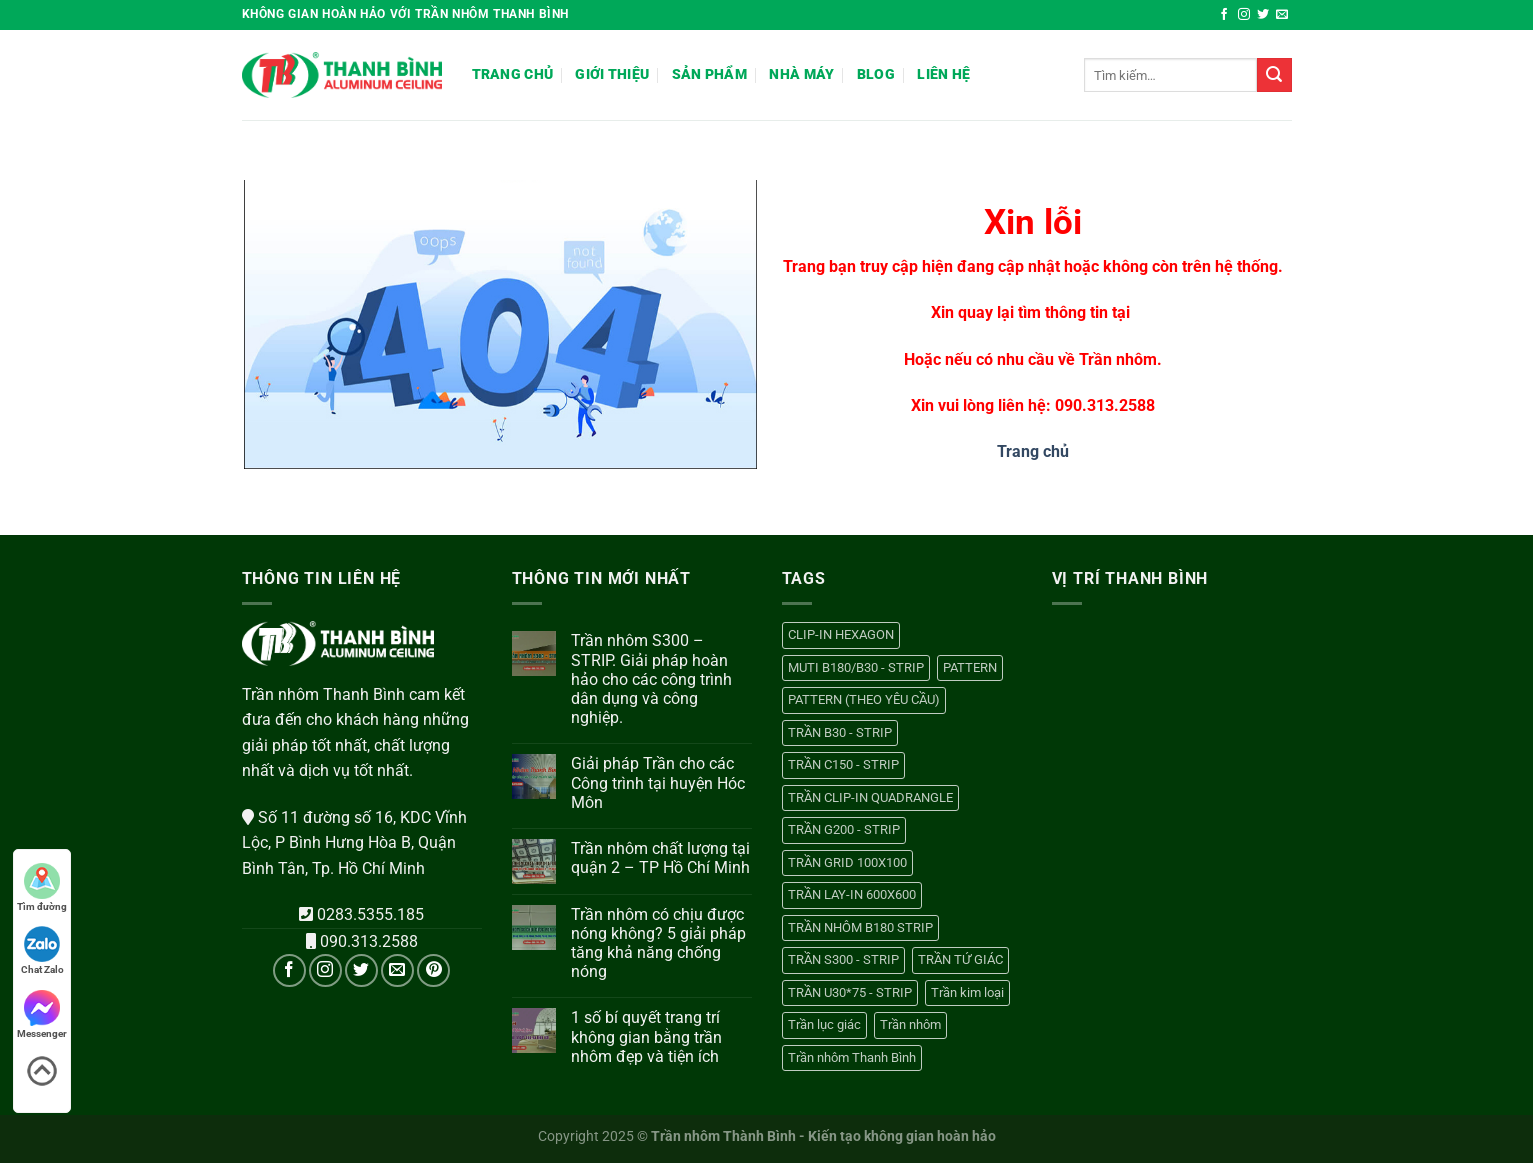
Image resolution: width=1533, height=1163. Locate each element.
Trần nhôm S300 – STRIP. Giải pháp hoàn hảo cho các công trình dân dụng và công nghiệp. (651, 679)
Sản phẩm (709, 74)
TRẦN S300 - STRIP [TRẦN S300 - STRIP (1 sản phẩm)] (843, 959)
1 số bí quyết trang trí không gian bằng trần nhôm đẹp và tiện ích (646, 1036)
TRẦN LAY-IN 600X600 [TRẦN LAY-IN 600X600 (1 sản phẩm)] (852, 894)
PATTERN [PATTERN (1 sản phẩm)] (970, 667)
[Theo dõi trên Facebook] (1224, 15)
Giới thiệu (612, 74)
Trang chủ (513, 74)
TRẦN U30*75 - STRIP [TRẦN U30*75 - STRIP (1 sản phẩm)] (850, 992)
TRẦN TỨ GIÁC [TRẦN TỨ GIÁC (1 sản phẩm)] (960, 959)
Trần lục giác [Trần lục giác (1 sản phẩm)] (824, 1024)
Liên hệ (943, 74)
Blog (876, 74)
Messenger (42, 1014)
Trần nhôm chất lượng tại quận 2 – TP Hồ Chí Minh (660, 858)
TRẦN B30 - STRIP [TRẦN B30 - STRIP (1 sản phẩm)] (840, 732)
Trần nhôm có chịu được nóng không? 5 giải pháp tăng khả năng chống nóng (658, 943)
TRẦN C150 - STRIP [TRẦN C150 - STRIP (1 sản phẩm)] (843, 764)
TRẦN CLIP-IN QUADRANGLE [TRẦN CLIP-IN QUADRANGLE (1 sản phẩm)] (870, 797)
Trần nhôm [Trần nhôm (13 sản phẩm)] (910, 1024)
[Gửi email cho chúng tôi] (1282, 15)
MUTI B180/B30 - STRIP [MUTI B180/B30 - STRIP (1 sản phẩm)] (856, 667)
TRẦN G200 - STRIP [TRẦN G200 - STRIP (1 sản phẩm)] (844, 829)
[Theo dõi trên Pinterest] (433, 970)
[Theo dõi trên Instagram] (1244, 15)
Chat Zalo (42, 950)
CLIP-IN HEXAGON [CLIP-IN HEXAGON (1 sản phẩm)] (841, 634)
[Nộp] (1274, 75)
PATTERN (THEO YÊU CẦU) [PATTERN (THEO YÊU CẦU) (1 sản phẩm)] (864, 699)
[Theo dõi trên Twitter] (1263, 15)
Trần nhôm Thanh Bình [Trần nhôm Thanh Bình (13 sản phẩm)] (852, 1057)
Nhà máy (801, 74)
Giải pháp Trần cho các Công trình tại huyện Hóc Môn (658, 782)
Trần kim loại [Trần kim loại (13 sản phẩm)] (967, 992)
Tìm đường (42, 887)
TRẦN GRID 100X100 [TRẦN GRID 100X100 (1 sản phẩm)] (847, 862)
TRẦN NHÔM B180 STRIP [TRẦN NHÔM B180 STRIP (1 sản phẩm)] (860, 927)
